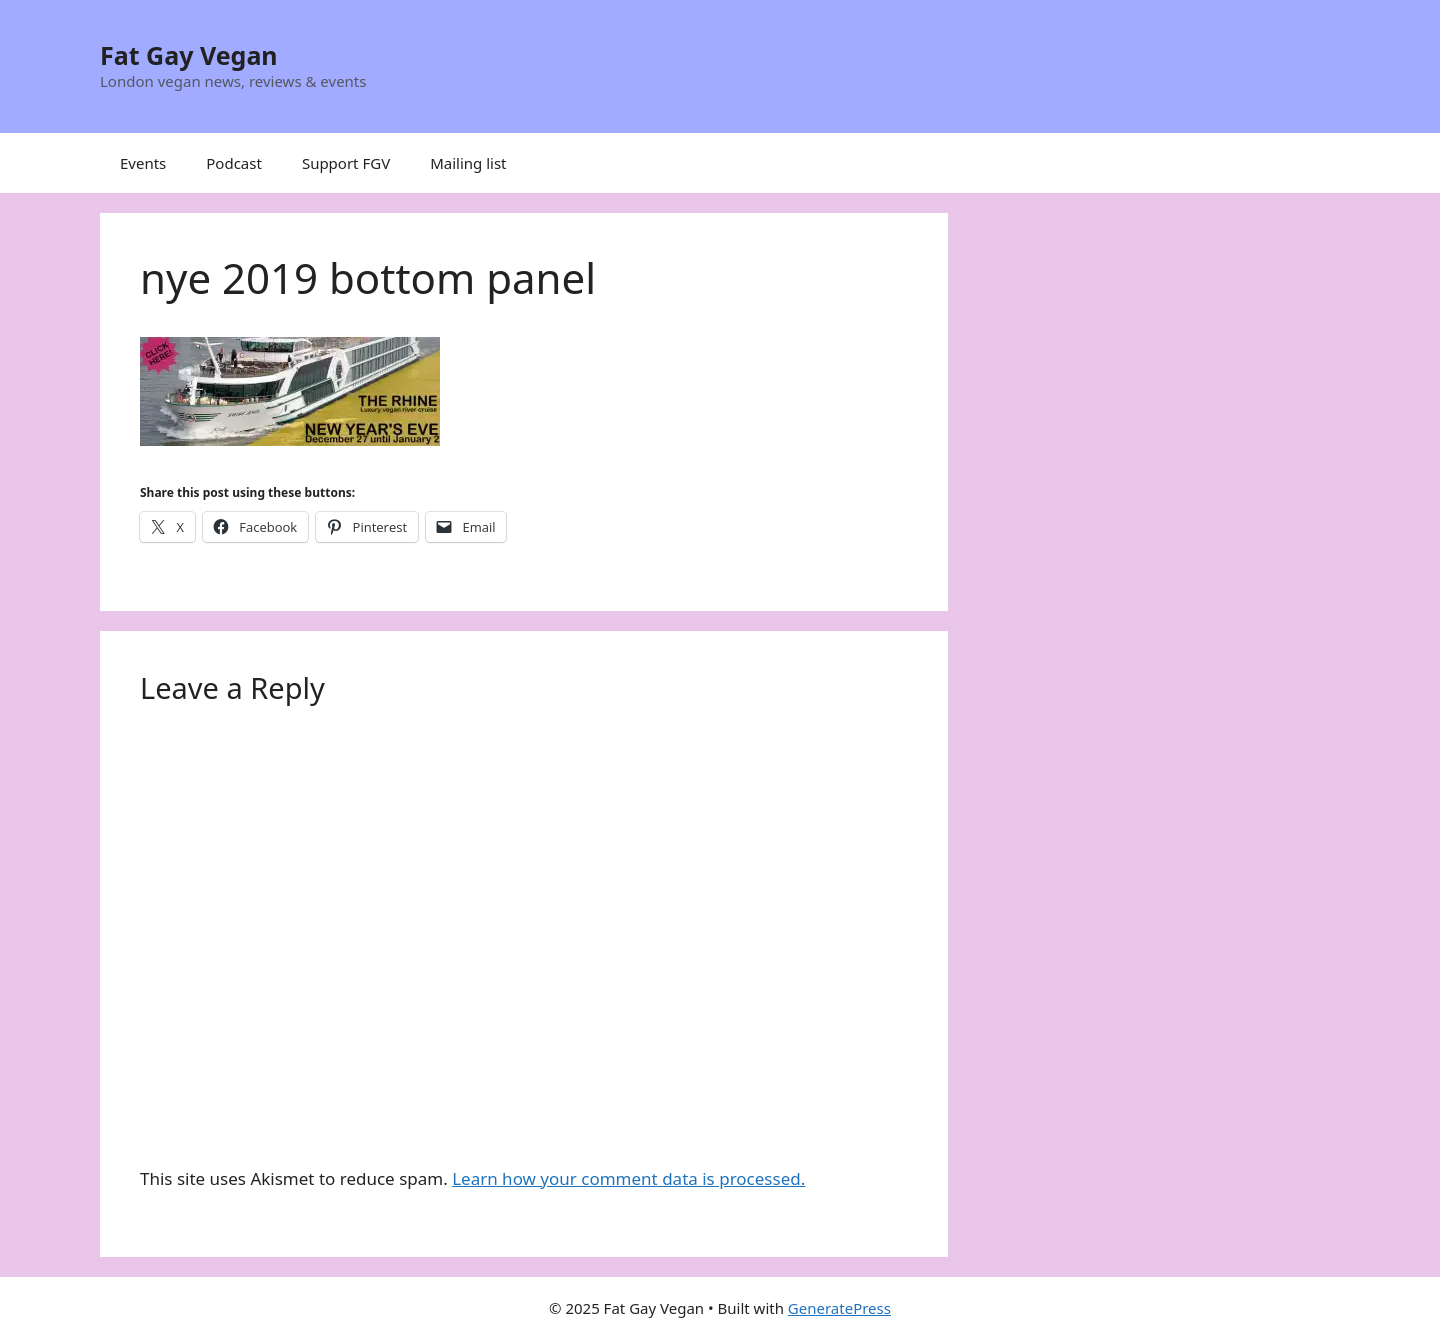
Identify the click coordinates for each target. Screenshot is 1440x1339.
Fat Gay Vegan (189, 55)
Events (143, 163)
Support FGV (346, 163)
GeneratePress (839, 1308)
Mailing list (468, 163)
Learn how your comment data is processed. (628, 1178)
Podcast (234, 163)
